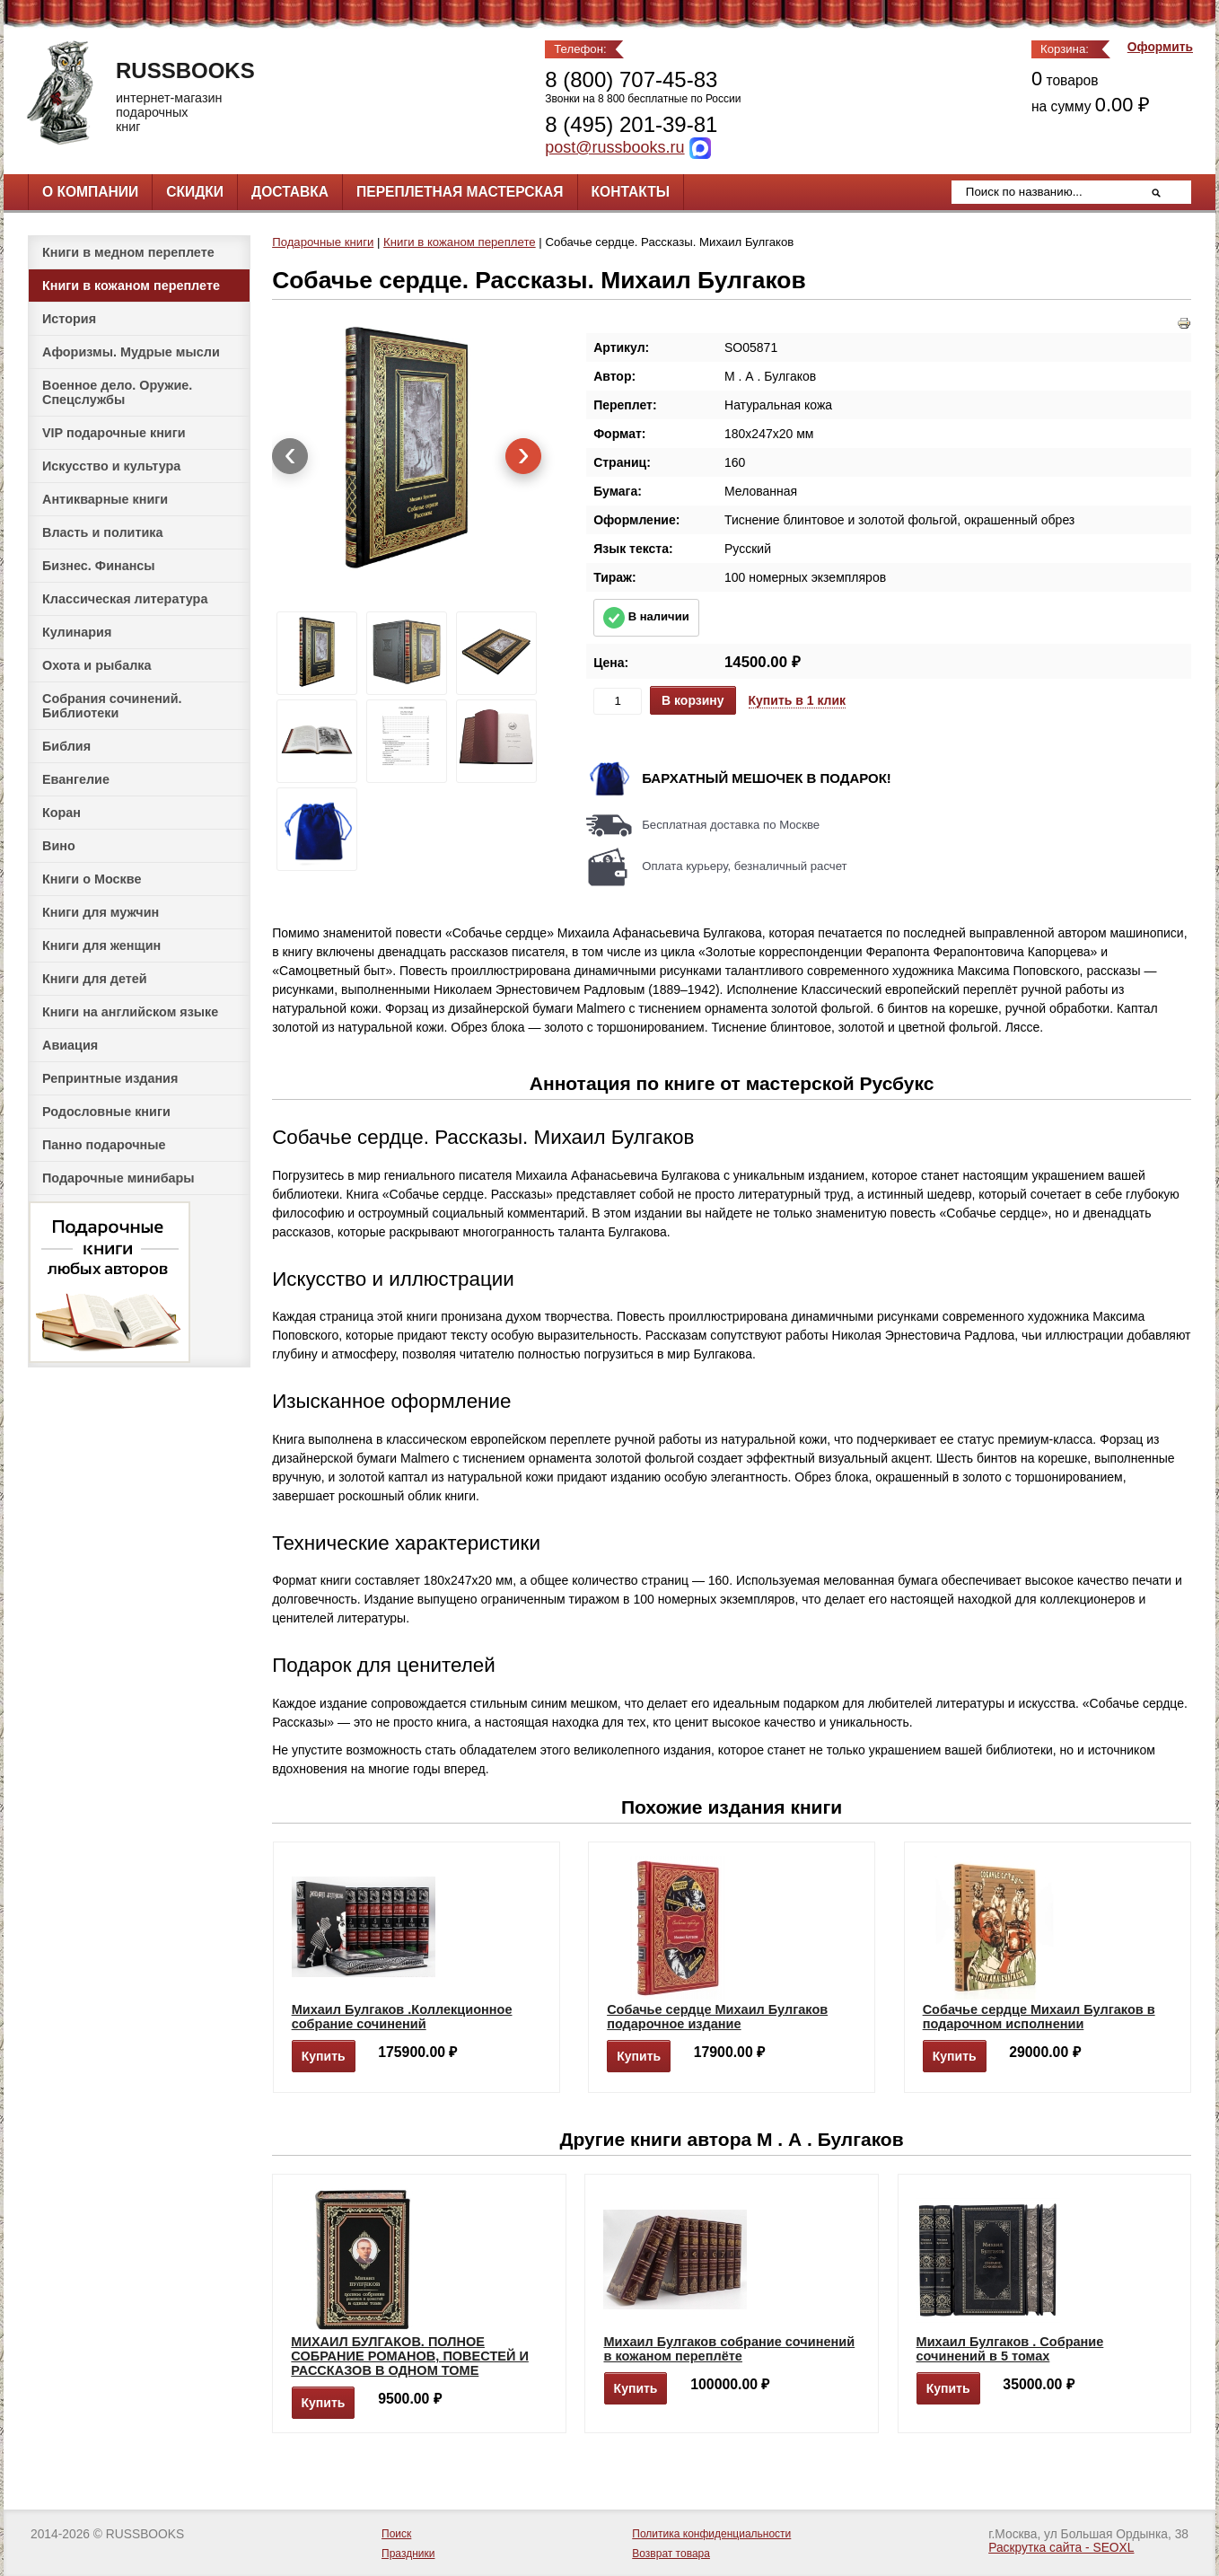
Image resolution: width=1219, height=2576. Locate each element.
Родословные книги (106, 1111)
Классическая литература (124, 599)
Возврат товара (671, 2553)
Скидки (195, 191)
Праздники (407, 2553)
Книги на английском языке (130, 1012)
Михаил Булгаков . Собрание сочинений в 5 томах (1010, 2348)
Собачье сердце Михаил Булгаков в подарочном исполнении (1039, 2016)
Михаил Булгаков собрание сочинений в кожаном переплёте (729, 2348)
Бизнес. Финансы (98, 565)
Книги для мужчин (100, 912)
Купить (324, 2056)
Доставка (290, 191)
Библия (66, 746)
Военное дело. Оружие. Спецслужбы (117, 392)
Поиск (396, 2534)
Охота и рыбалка (96, 665)
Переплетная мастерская (459, 191)
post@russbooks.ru (614, 147)
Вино (58, 846)
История (69, 319)
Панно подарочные (104, 1145)
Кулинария (76, 632)
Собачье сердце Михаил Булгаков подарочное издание (717, 2016)
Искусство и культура (111, 466)
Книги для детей (94, 978)
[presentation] (290, 456)
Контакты (631, 191)
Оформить (1160, 47)
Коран (61, 812)
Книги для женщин (101, 945)
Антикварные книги (105, 499)
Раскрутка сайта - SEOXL (1061, 2547)
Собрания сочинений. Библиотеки (112, 705)
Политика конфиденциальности (711, 2534)
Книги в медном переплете (128, 252)
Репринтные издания (110, 1078)
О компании (90, 191)
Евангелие (76, 779)
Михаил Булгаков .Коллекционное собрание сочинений (402, 2016)
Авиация (70, 1045)
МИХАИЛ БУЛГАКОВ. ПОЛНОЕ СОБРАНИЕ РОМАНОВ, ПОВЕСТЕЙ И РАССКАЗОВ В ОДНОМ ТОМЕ (410, 2356)
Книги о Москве (91, 879)
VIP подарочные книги (114, 433)
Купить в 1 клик (797, 700)
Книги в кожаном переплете (131, 285)
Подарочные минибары (118, 1178)
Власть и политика (102, 532)
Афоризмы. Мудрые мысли (131, 352)
